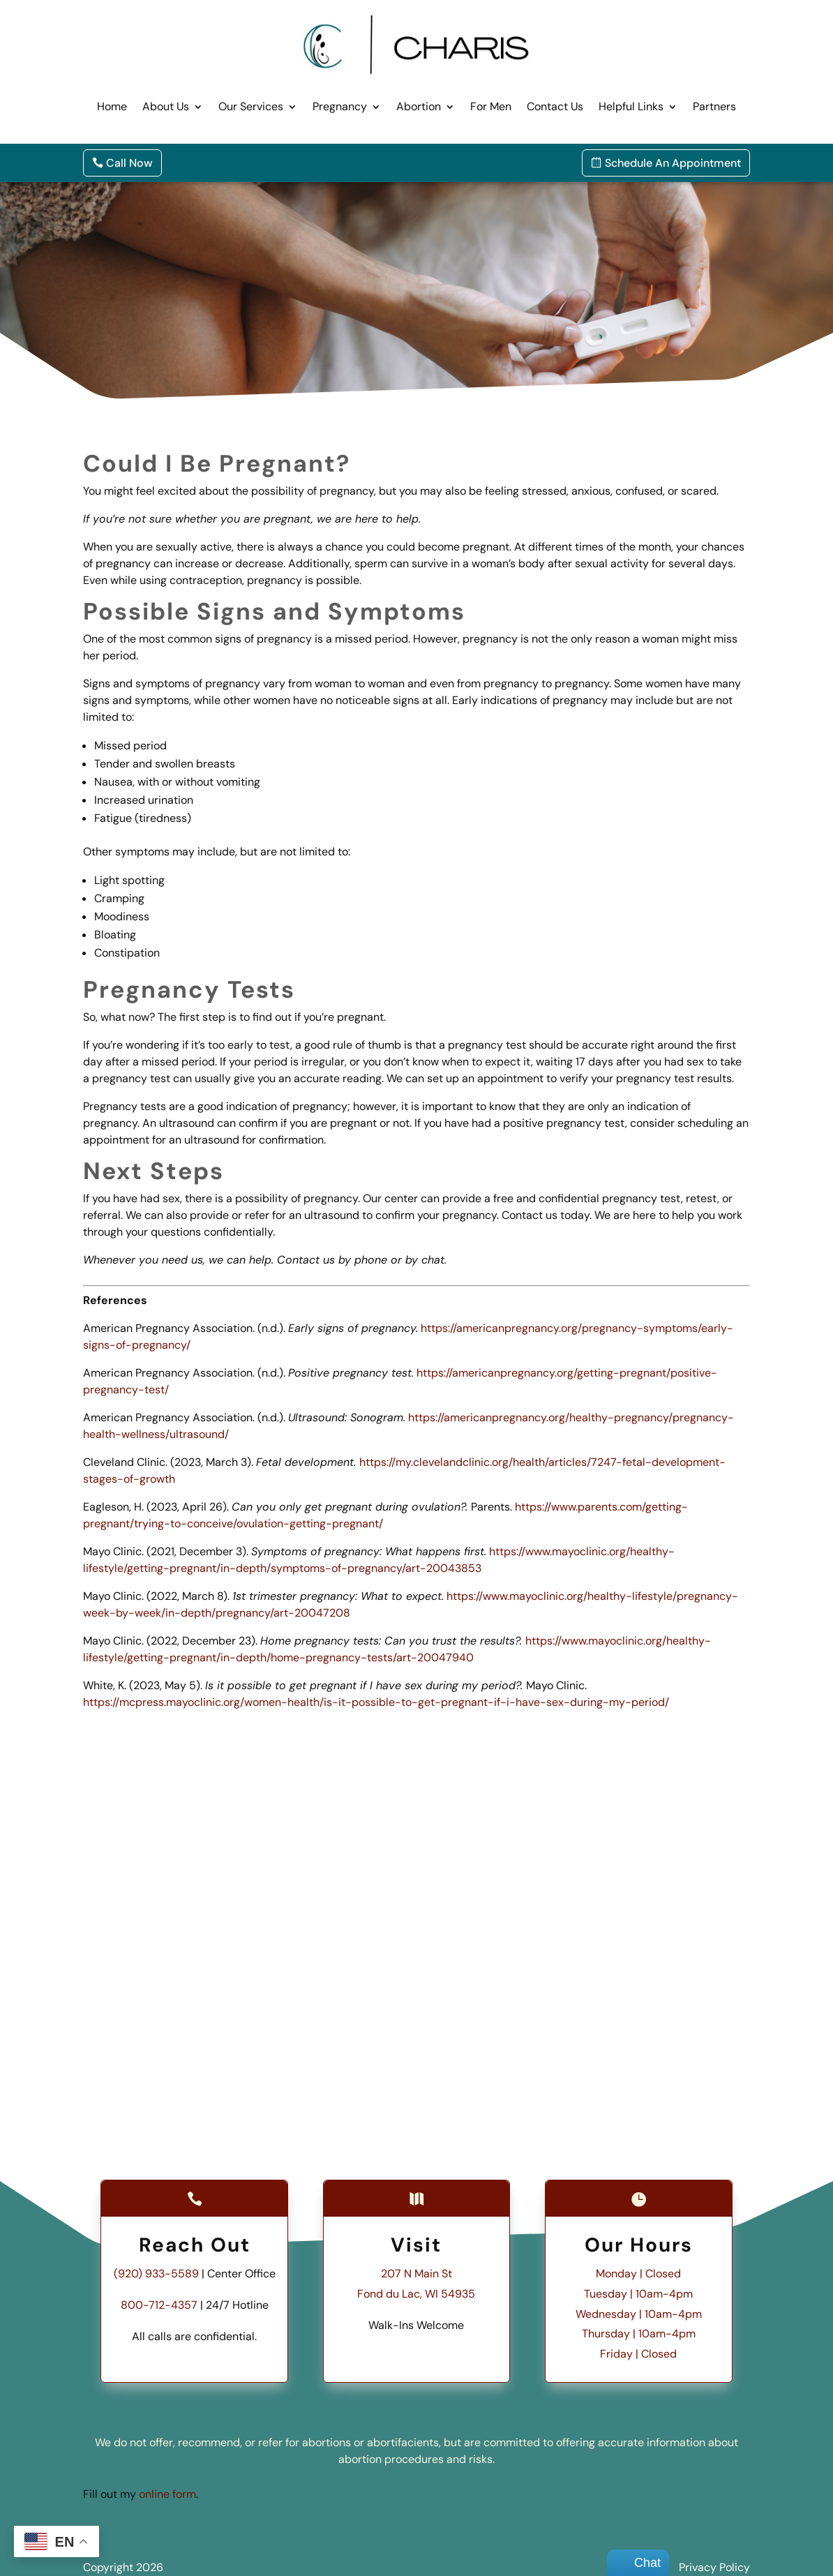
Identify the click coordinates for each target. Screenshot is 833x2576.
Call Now (129, 163)
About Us (165, 106)
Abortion (418, 106)
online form (167, 2494)
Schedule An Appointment (673, 163)
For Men (490, 106)
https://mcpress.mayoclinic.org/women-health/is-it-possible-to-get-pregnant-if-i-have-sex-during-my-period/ (376, 1702)
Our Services (250, 106)
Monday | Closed (638, 2273)
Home (112, 106)
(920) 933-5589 (156, 2273)
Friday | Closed (638, 2353)
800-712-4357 (159, 2305)
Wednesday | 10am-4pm (639, 2314)
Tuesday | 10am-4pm (638, 2293)
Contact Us (555, 106)
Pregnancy (340, 106)
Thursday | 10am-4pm (639, 2333)
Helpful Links (631, 106)
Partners (714, 106)
